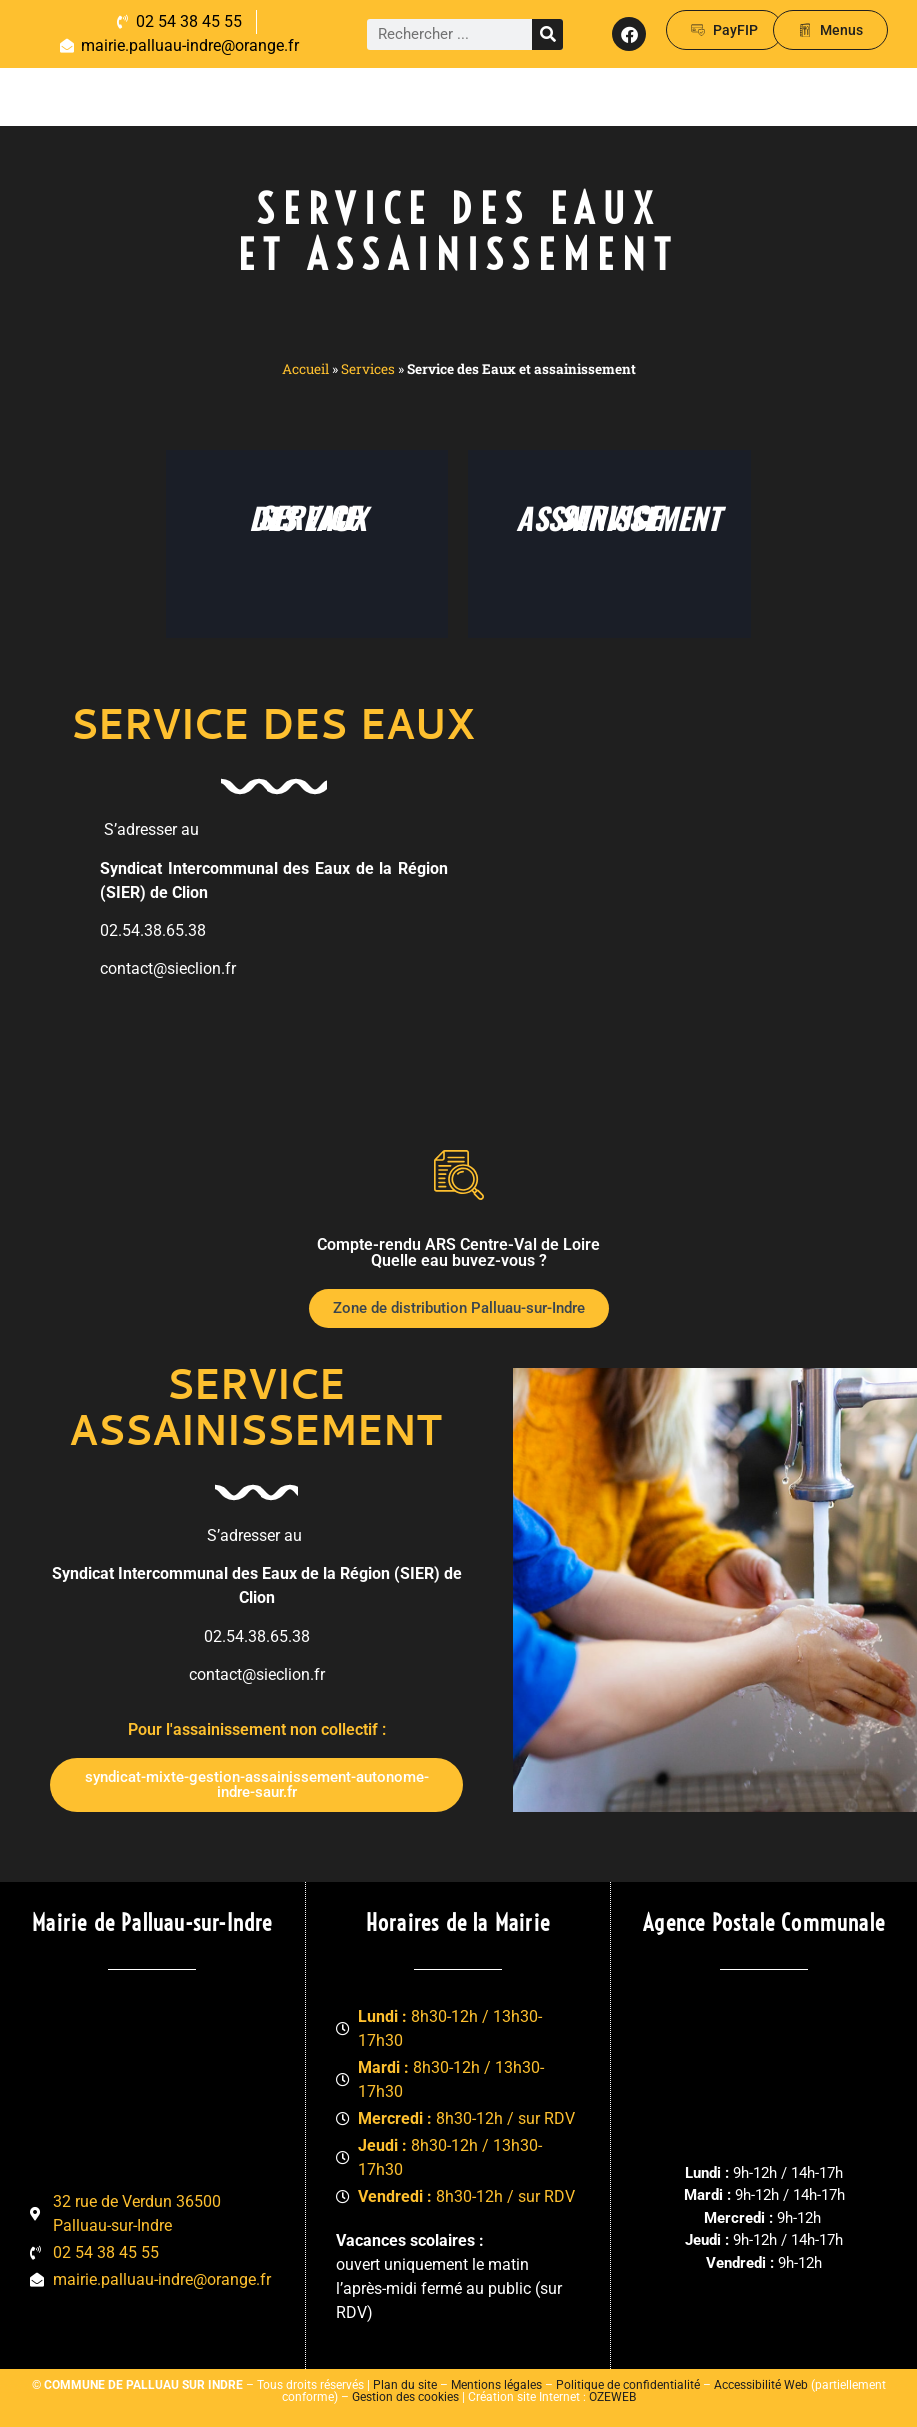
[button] (837, 97)
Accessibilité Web (761, 2385)
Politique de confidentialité (628, 2385)
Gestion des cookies (405, 2397)
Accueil (305, 369)
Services (368, 369)
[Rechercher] (547, 34)
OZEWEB (612, 2397)
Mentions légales (496, 2385)
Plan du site (405, 2385)
